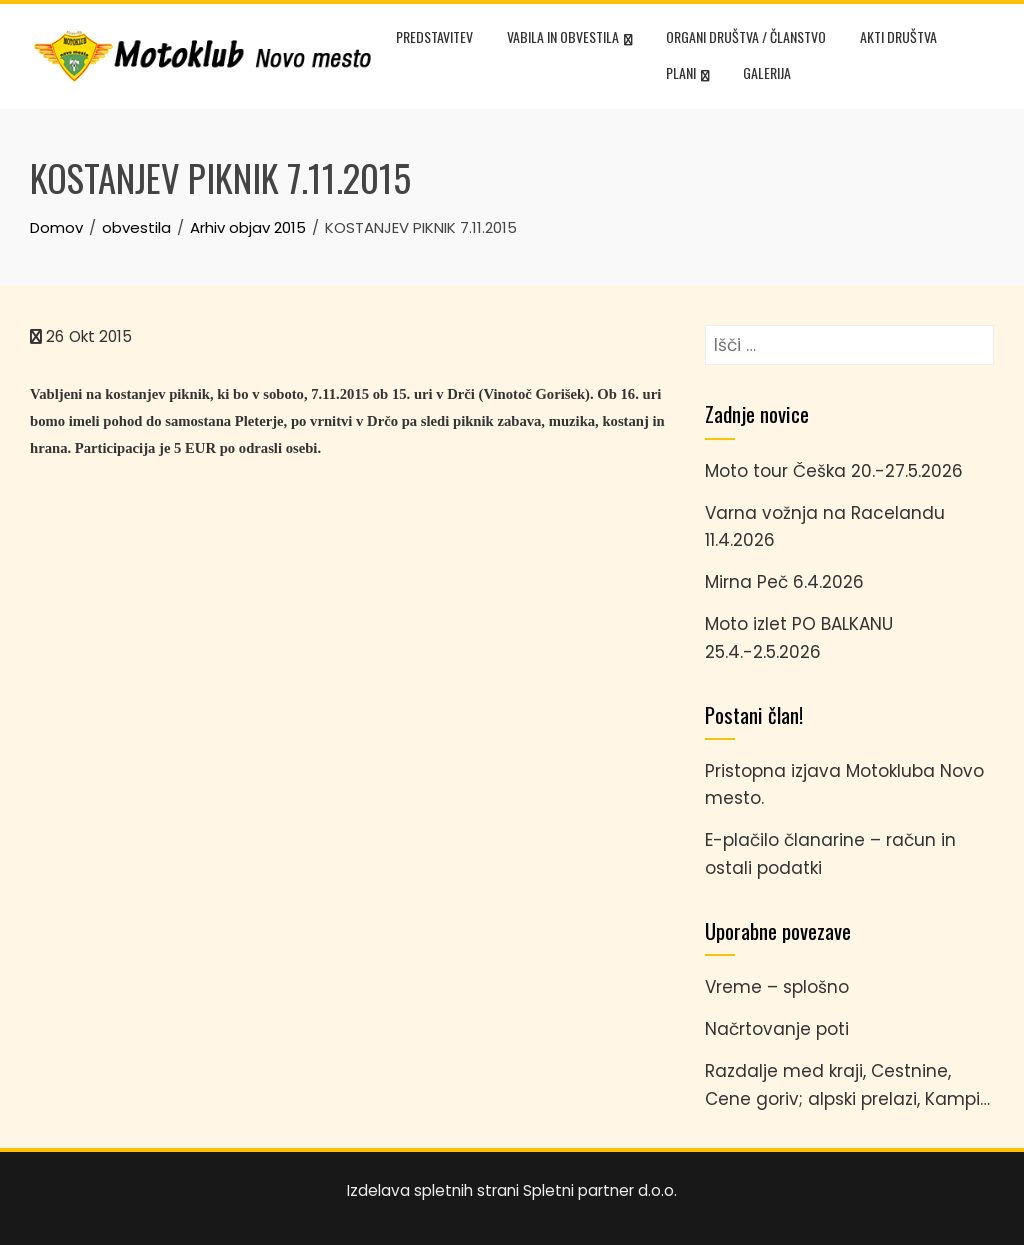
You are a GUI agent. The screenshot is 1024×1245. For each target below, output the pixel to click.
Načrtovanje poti (777, 1029)
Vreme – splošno (777, 987)
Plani (687, 75)
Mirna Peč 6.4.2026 (784, 582)
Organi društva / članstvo (746, 36)
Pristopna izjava (773, 771)
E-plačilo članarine (785, 840)
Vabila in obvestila (569, 39)
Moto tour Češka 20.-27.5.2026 (834, 471)
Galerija (767, 72)
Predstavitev (434, 36)
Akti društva (898, 36)
